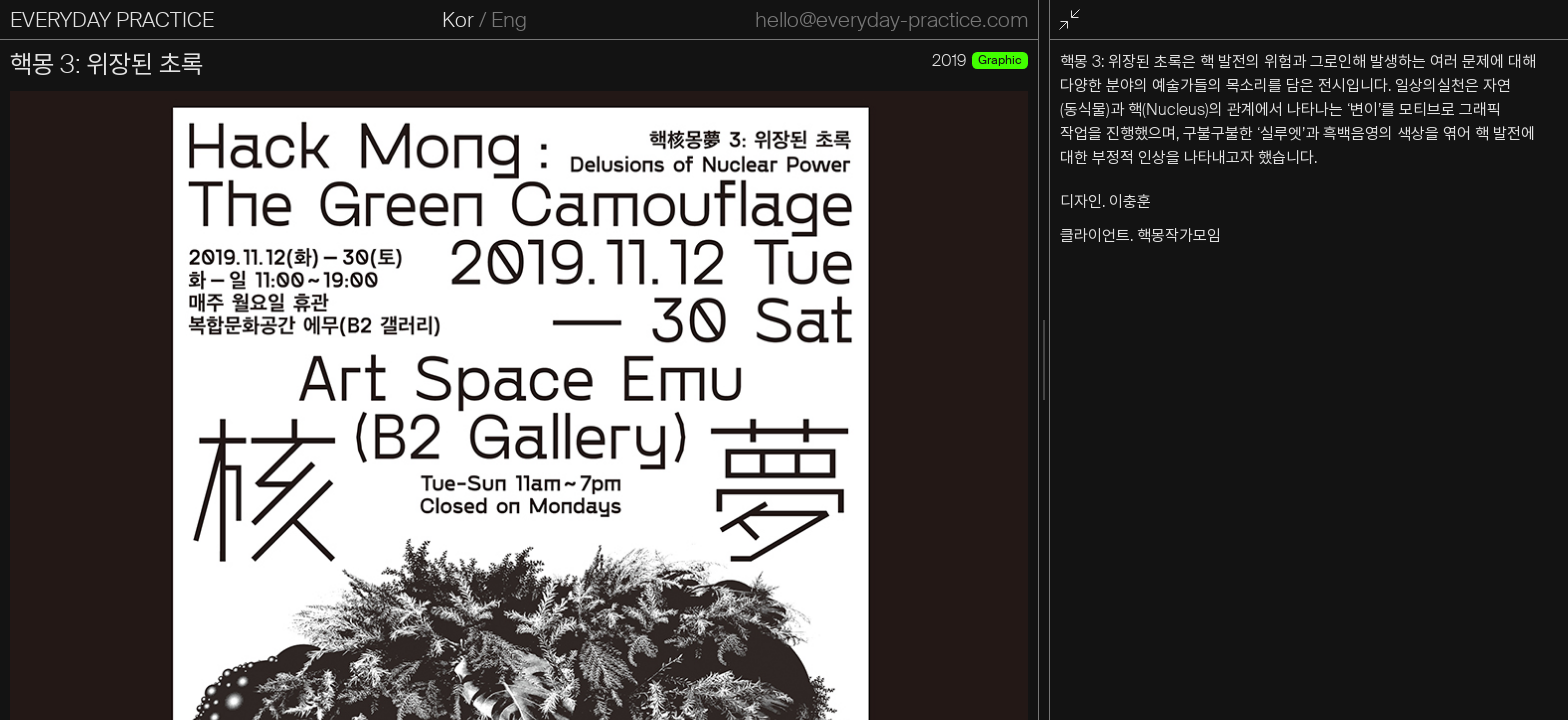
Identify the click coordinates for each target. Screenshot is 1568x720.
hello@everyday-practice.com (891, 20)
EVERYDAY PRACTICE (112, 20)
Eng (509, 20)
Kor (458, 20)
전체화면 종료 (1073, 20)
